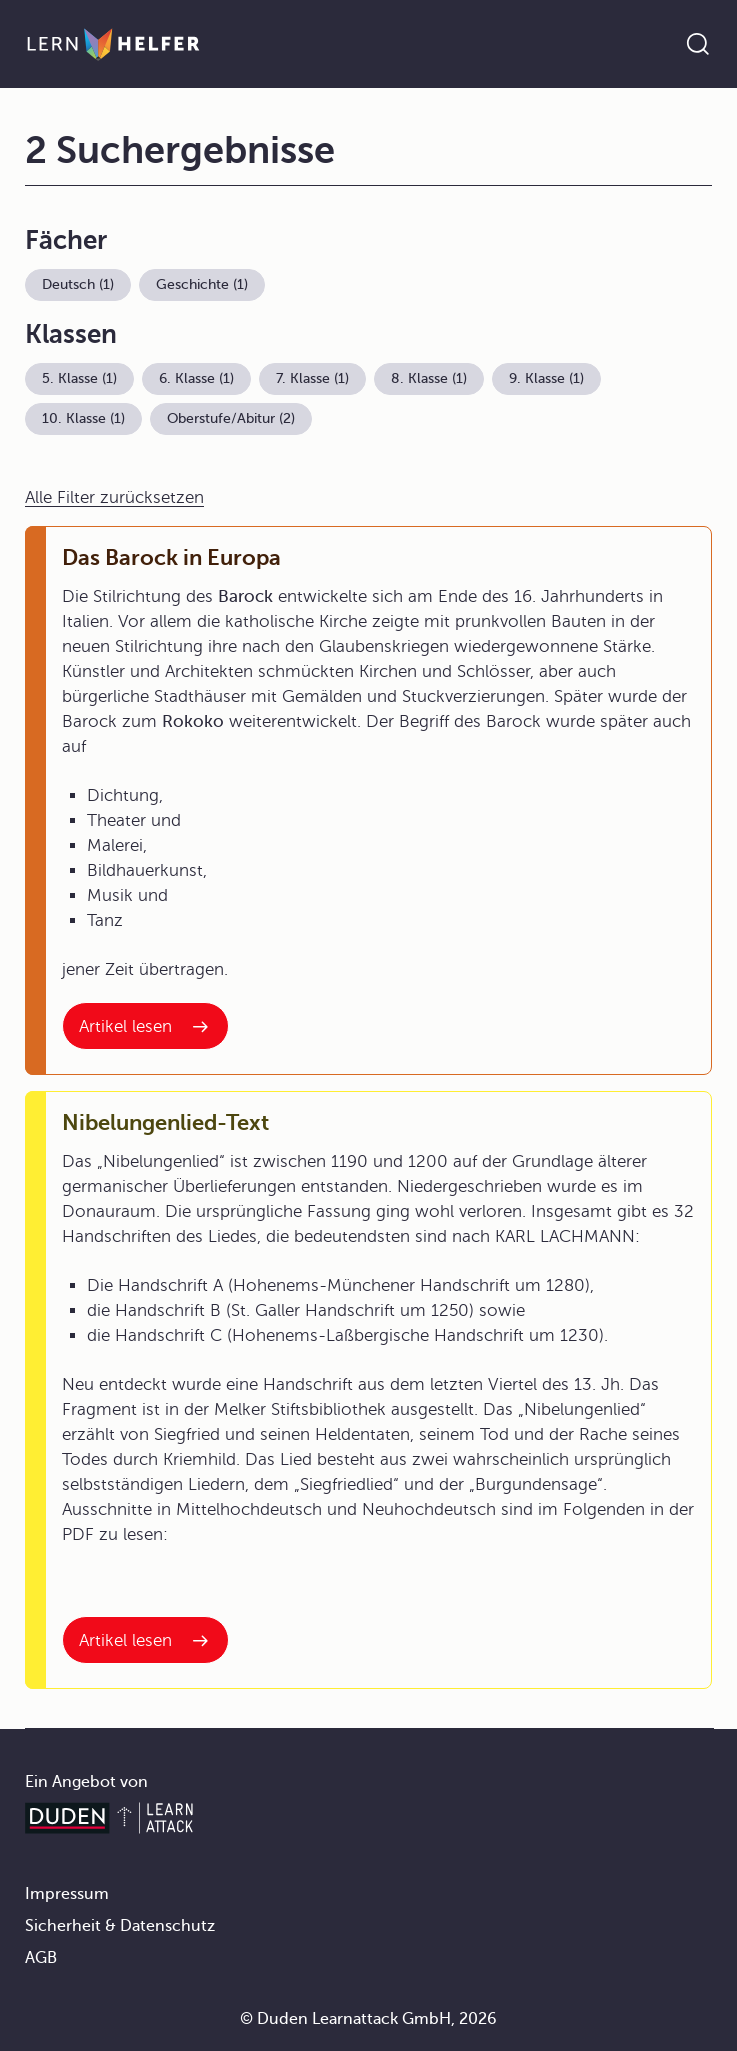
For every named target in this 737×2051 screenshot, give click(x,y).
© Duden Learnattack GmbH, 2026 (368, 2019)
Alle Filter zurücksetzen (114, 497)
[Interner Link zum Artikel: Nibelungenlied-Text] (145, 1640)
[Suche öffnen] (698, 44)
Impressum (67, 1894)
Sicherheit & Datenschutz (120, 1926)
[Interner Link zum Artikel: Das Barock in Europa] (145, 1026)
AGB (41, 1958)
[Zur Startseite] (113, 44)
